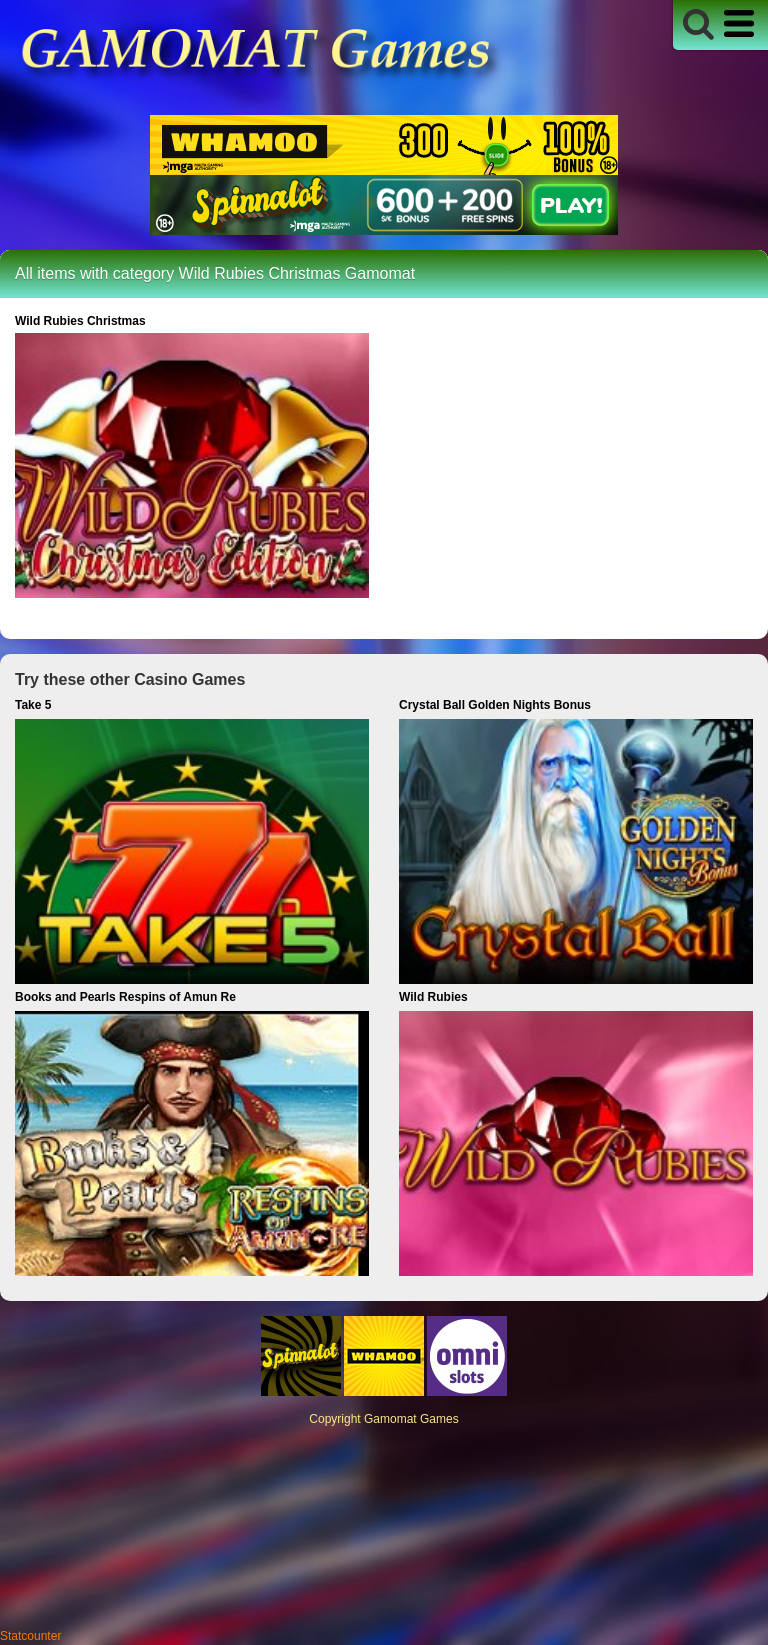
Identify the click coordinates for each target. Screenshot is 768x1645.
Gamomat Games (411, 1419)
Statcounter (30, 1636)
